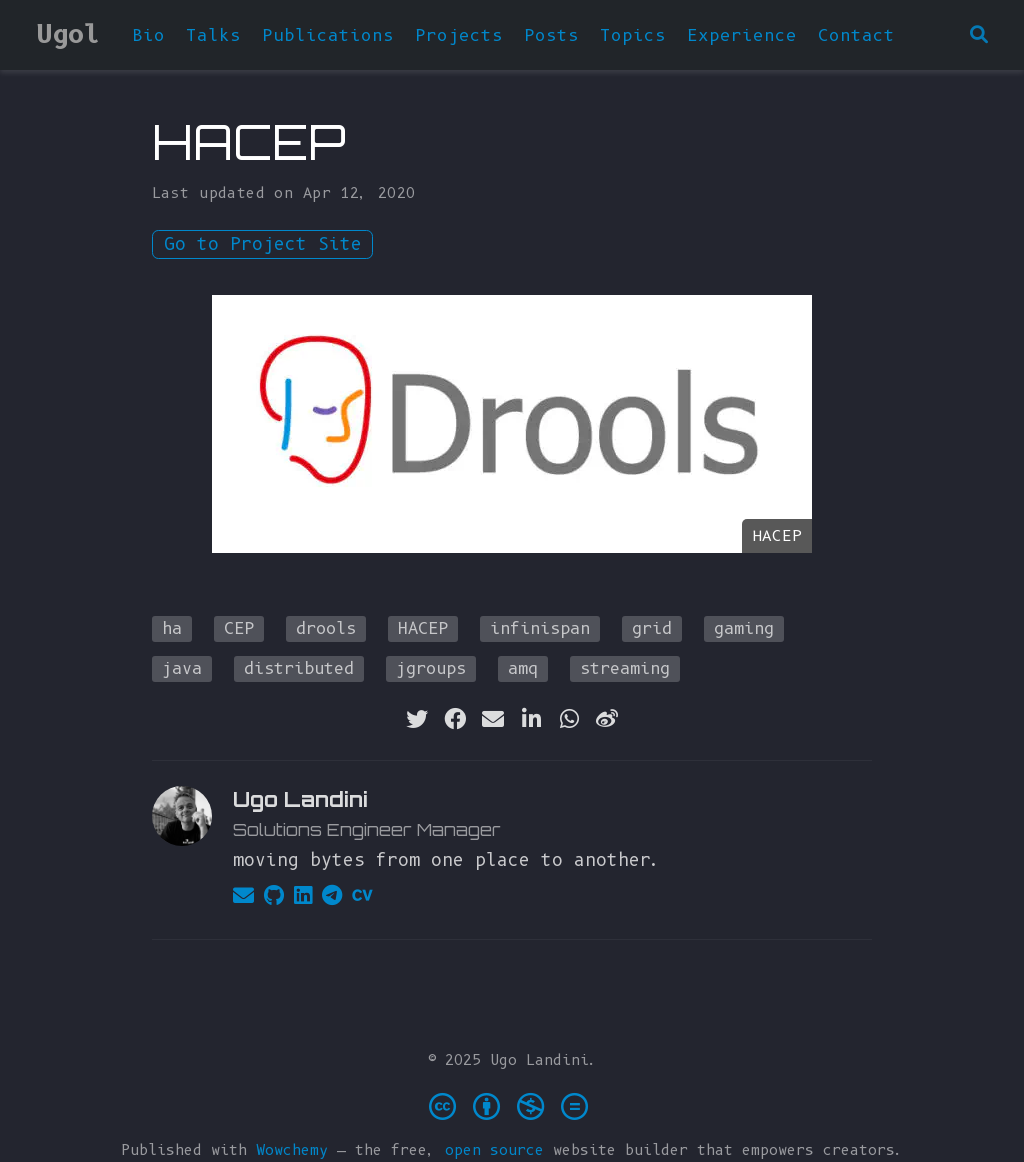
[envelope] (493, 719)
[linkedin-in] (531, 719)
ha (172, 628)
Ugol (68, 34)
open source (494, 1150)
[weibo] (607, 719)
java (182, 668)
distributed (299, 668)
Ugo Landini (300, 799)
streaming (625, 668)
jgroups (431, 668)
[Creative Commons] (512, 1105)
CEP (239, 628)
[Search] (979, 35)
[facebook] (455, 719)
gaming (744, 628)
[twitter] (417, 719)
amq (523, 668)
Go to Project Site (263, 244)
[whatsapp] (569, 719)
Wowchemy (292, 1150)
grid (652, 628)
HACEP (423, 628)
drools (326, 628)
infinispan (540, 628)
